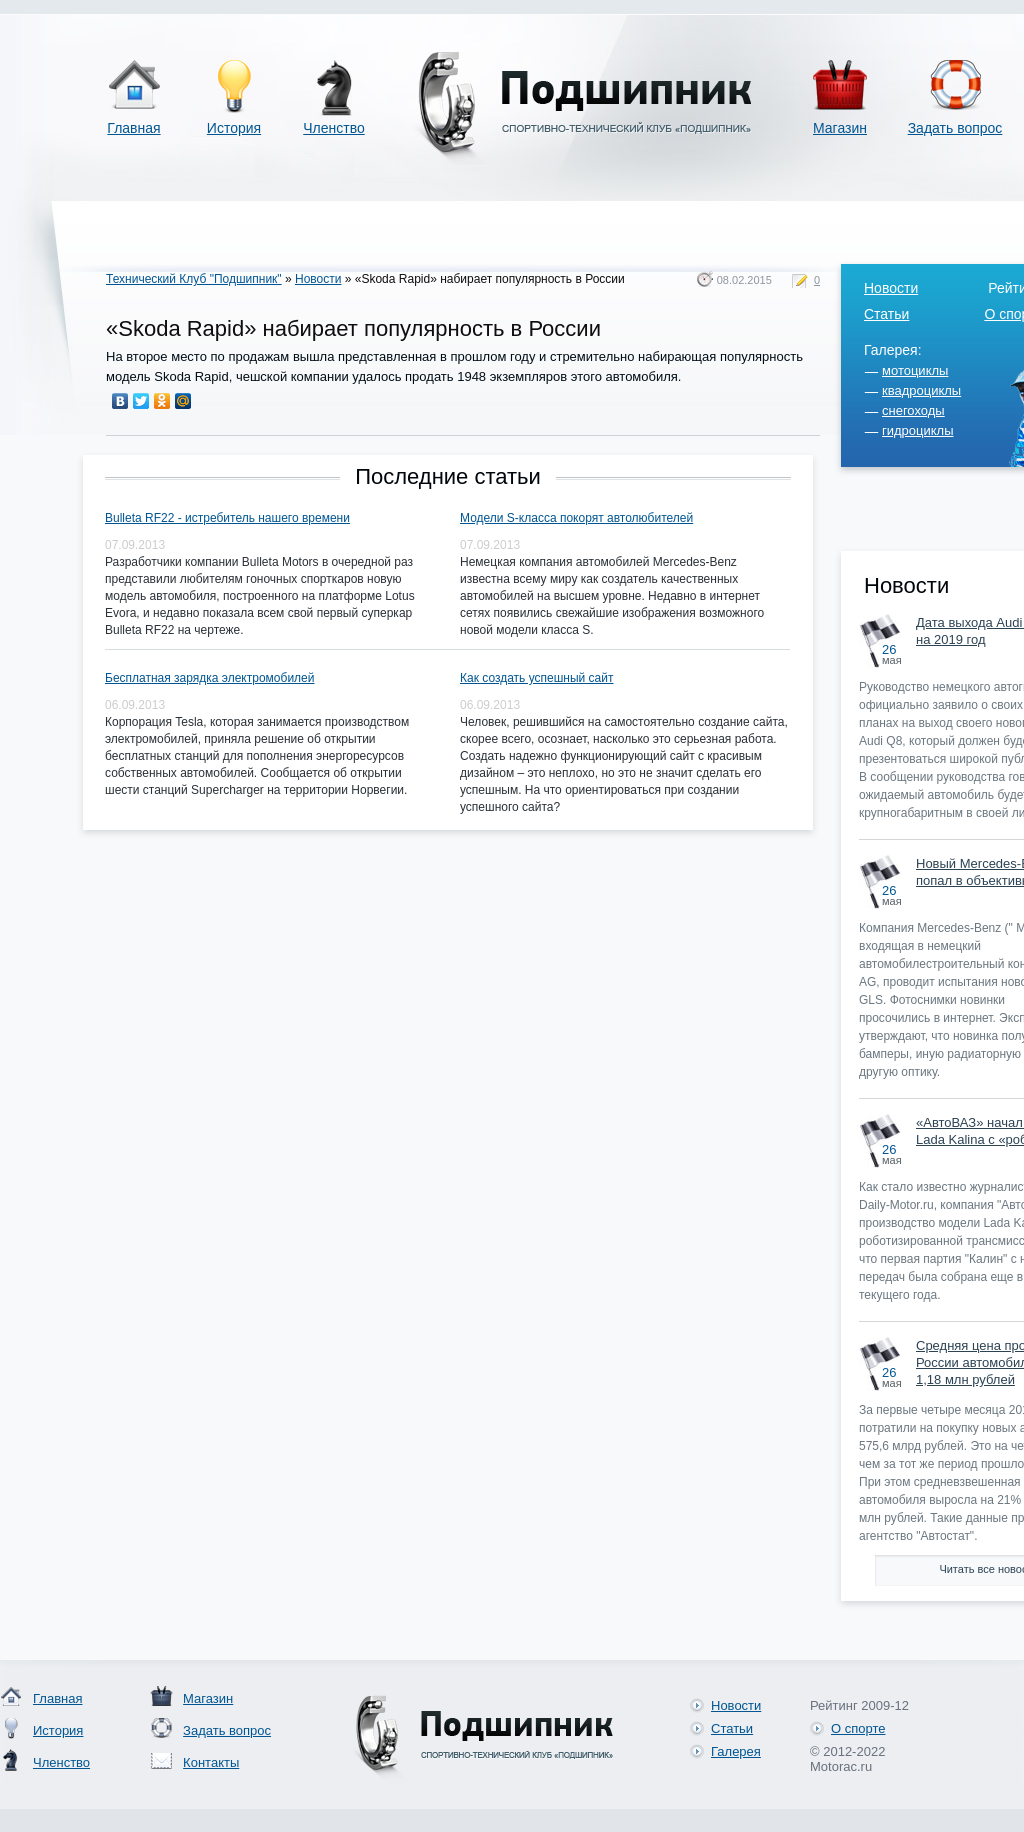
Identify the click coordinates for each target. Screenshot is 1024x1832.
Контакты (211, 1762)
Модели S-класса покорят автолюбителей (576, 518)
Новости (318, 279)
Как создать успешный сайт (536, 678)
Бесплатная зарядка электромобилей (209, 678)
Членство (334, 128)
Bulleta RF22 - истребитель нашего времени (227, 518)
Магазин (840, 128)
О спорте (858, 1728)
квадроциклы (921, 390)
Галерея (736, 1751)
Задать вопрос (955, 128)
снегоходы (913, 410)
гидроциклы (918, 430)
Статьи (886, 314)
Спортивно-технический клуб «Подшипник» (581, 108)
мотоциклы (915, 370)
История (234, 128)
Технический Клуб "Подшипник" (194, 279)
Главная (133, 128)
